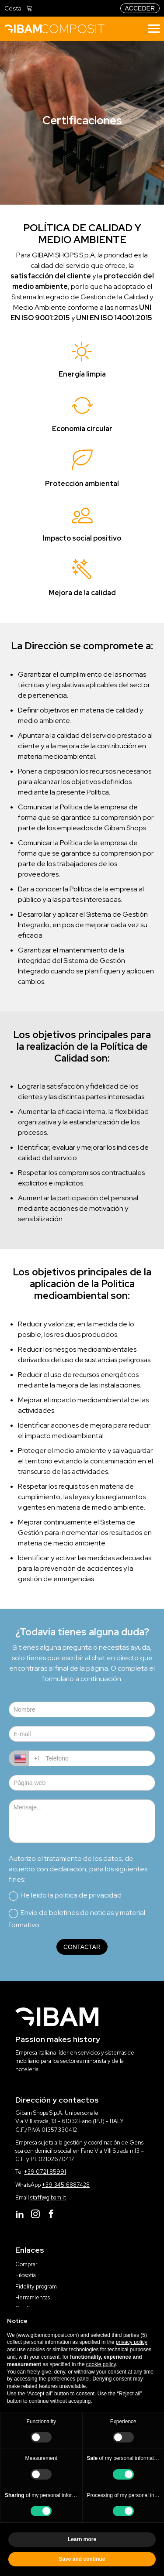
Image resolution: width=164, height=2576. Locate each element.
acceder (140, 8)
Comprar (26, 2264)
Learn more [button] (82, 2539)
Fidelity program (36, 2286)
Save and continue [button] (82, 2559)
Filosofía (25, 2275)
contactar (82, 1946)
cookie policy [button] (101, 2364)
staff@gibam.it (48, 2197)
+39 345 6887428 (66, 2185)
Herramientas (32, 2297)
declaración (67, 1869)
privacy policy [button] (131, 2342)
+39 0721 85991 (45, 2171)
